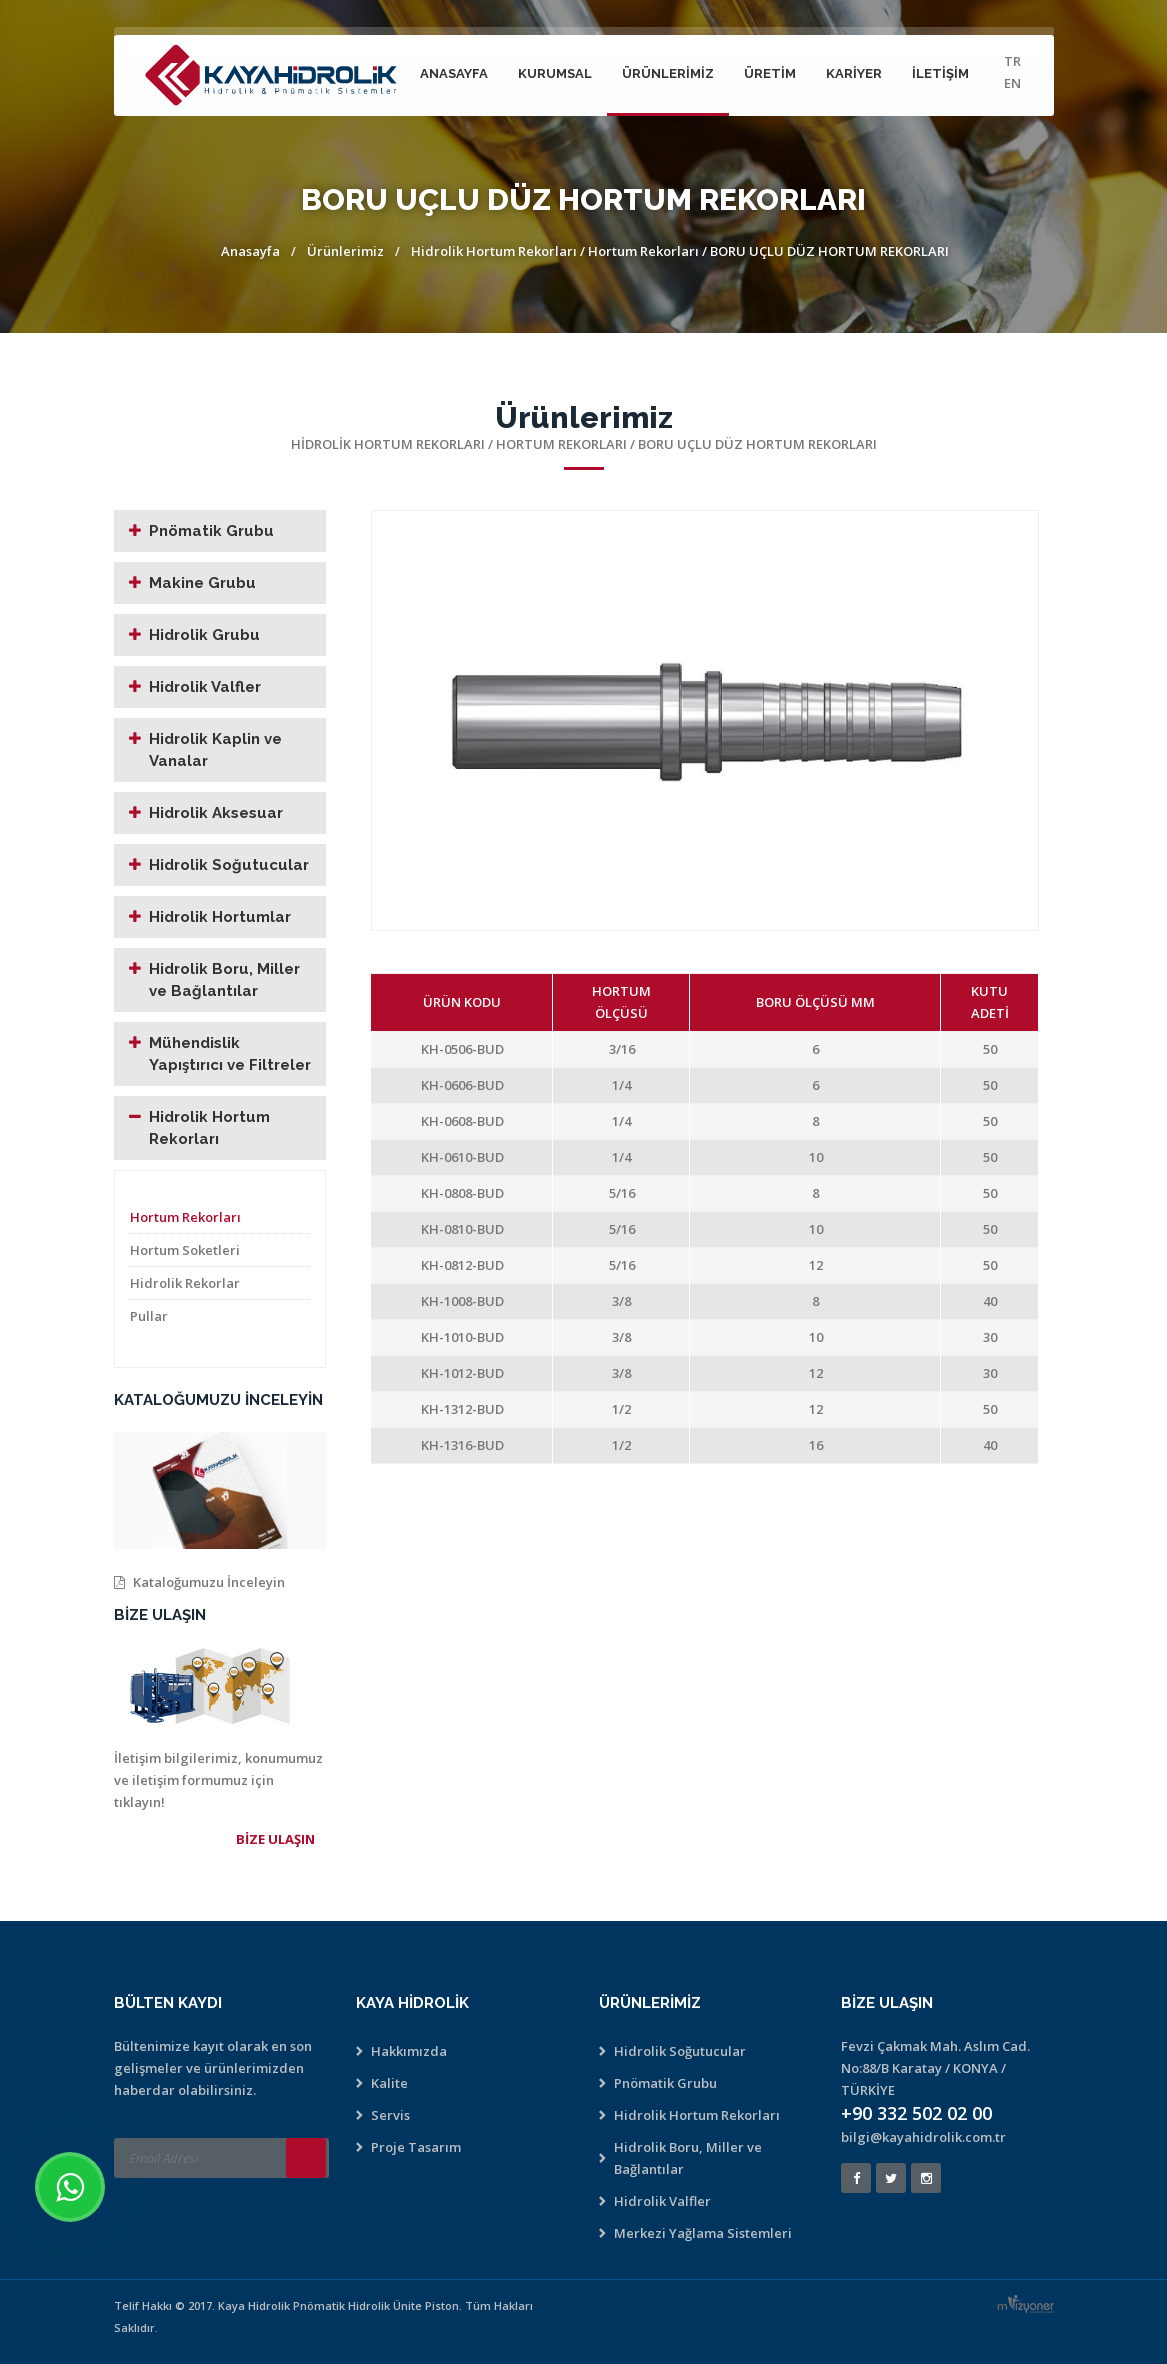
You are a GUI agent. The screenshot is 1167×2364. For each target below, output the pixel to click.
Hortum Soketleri (185, 1250)
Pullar (149, 1316)
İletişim (940, 73)
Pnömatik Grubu (211, 531)
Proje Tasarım (416, 2147)
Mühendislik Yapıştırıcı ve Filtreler (230, 1054)
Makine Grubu (202, 583)
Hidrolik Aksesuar (216, 813)
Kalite (389, 2083)
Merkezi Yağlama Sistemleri (703, 2233)
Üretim (770, 73)
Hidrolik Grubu (204, 635)
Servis (390, 2115)
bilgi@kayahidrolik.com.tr (923, 2137)
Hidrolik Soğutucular (229, 865)
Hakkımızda (409, 2051)
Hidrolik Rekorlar (185, 1283)
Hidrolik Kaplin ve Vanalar (215, 750)
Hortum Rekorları (645, 251)
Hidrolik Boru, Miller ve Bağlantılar (224, 980)
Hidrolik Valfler (205, 687)
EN (1012, 83)
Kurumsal (555, 73)
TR (1012, 61)
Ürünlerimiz (668, 73)
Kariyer (854, 73)
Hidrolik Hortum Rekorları (494, 251)
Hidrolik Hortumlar (220, 917)
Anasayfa (454, 73)
